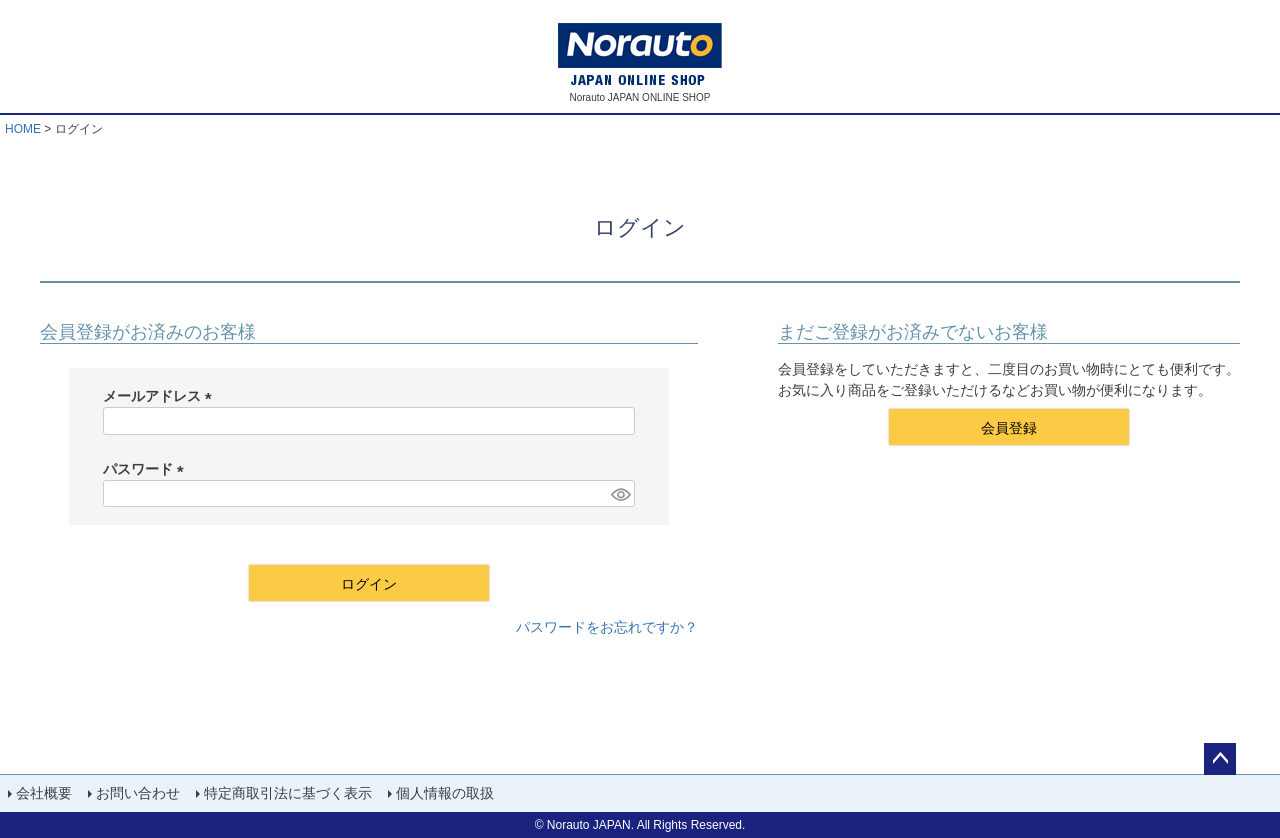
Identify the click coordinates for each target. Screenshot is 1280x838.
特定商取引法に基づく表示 (288, 793)
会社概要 (44, 793)
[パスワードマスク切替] (620, 494)
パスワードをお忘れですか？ (607, 627)
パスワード (147, 469)
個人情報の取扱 (445, 793)
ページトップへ (1220, 759)
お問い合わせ (138, 793)
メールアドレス (161, 396)
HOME (23, 129)
